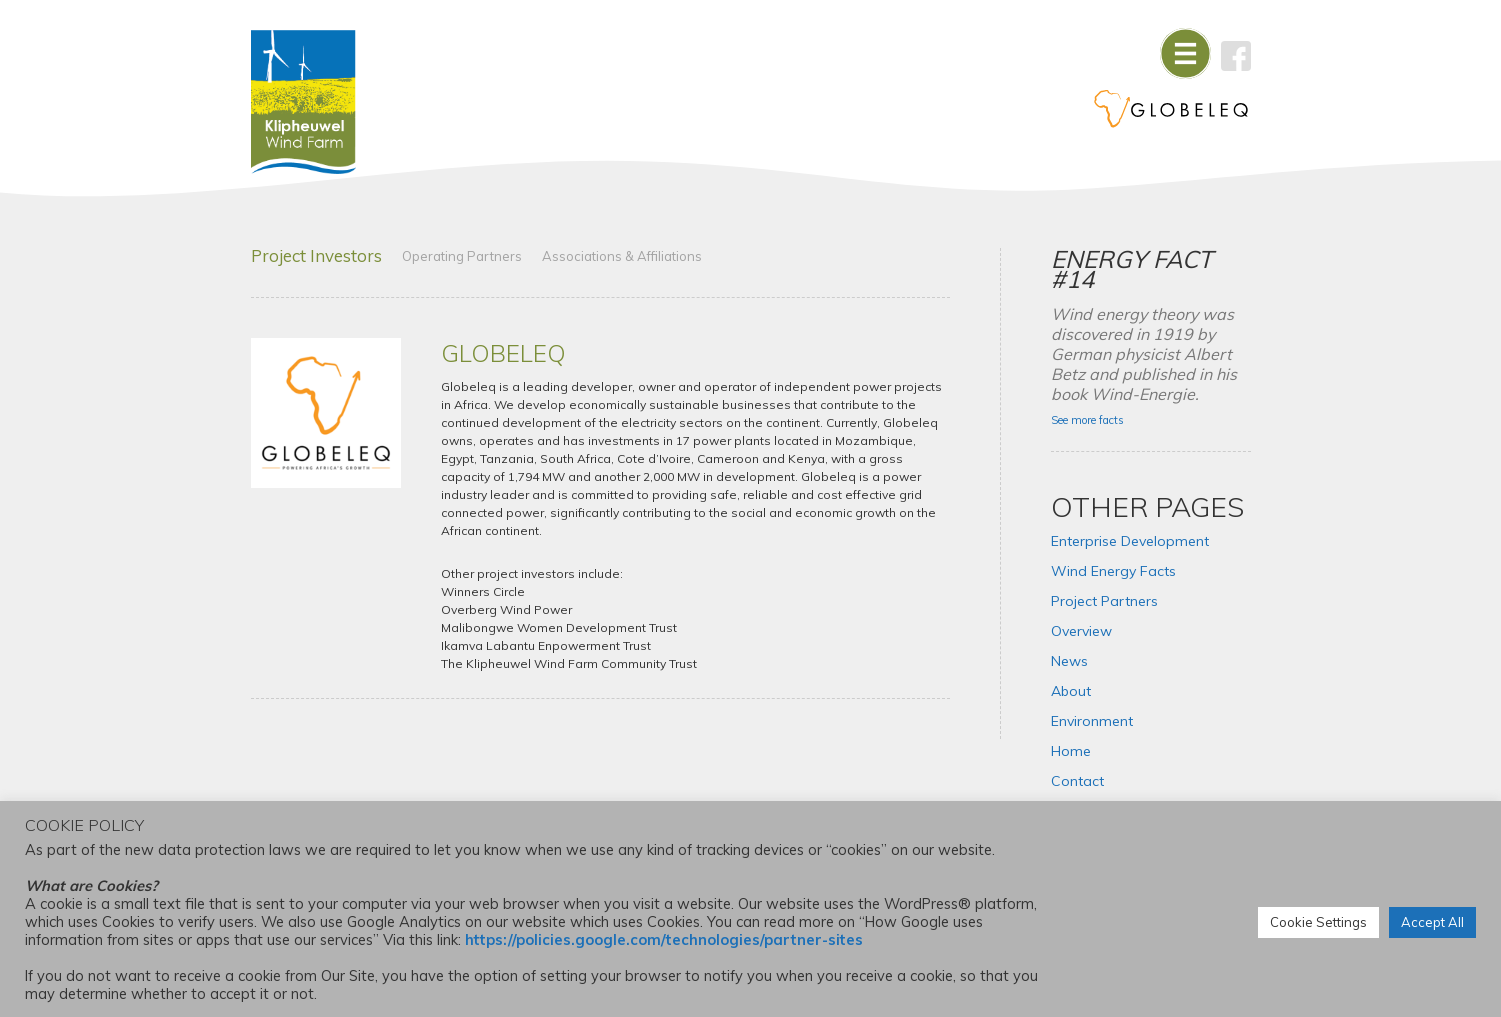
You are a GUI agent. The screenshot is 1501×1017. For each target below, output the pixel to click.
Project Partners (1104, 601)
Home (1071, 751)
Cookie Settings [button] (1318, 922)
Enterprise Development (1130, 541)
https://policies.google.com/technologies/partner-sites (664, 939)
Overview (1081, 631)
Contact (1077, 781)
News (1069, 661)
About (1071, 691)
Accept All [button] (1432, 922)
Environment (1092, 721)
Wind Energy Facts (1113, 571)
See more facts (1087, 420)
